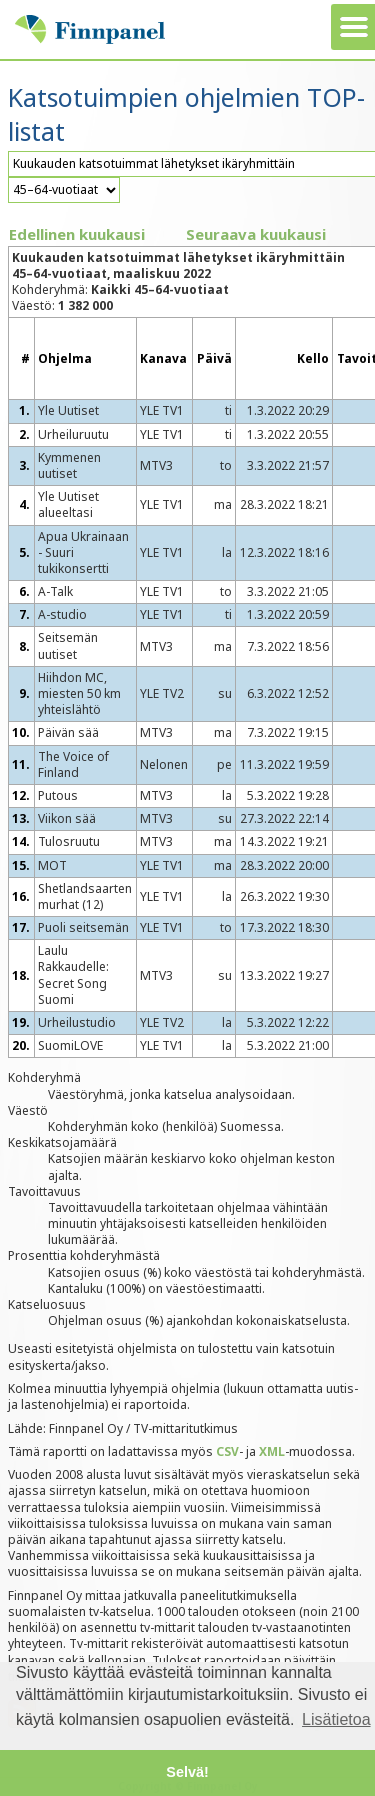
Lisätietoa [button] (336, 1719)
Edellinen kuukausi (77, 234)
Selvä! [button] (187, 1772)
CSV (227, 1451)
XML (272, 1451)
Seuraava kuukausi (256, 234)
